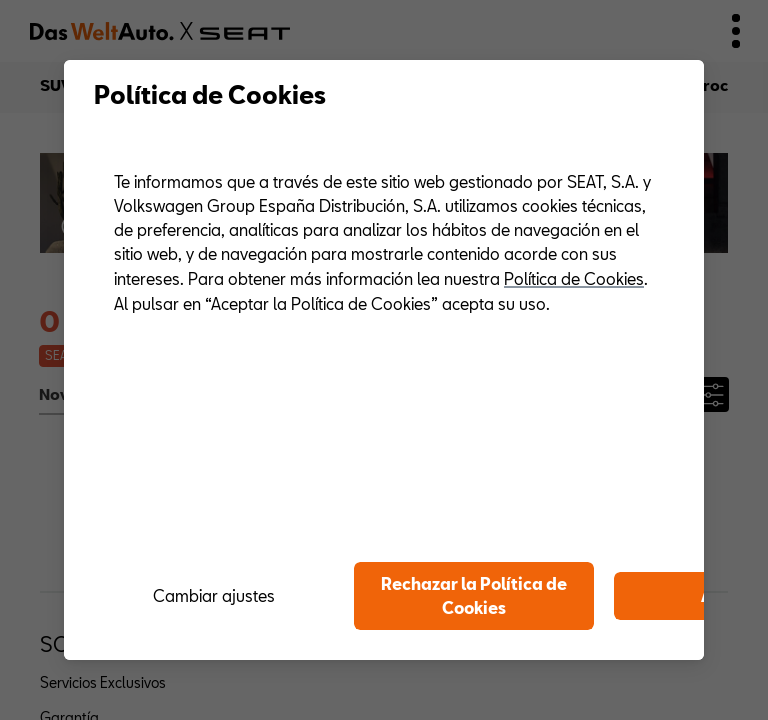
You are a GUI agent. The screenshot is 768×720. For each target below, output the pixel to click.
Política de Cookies (574, 278)
